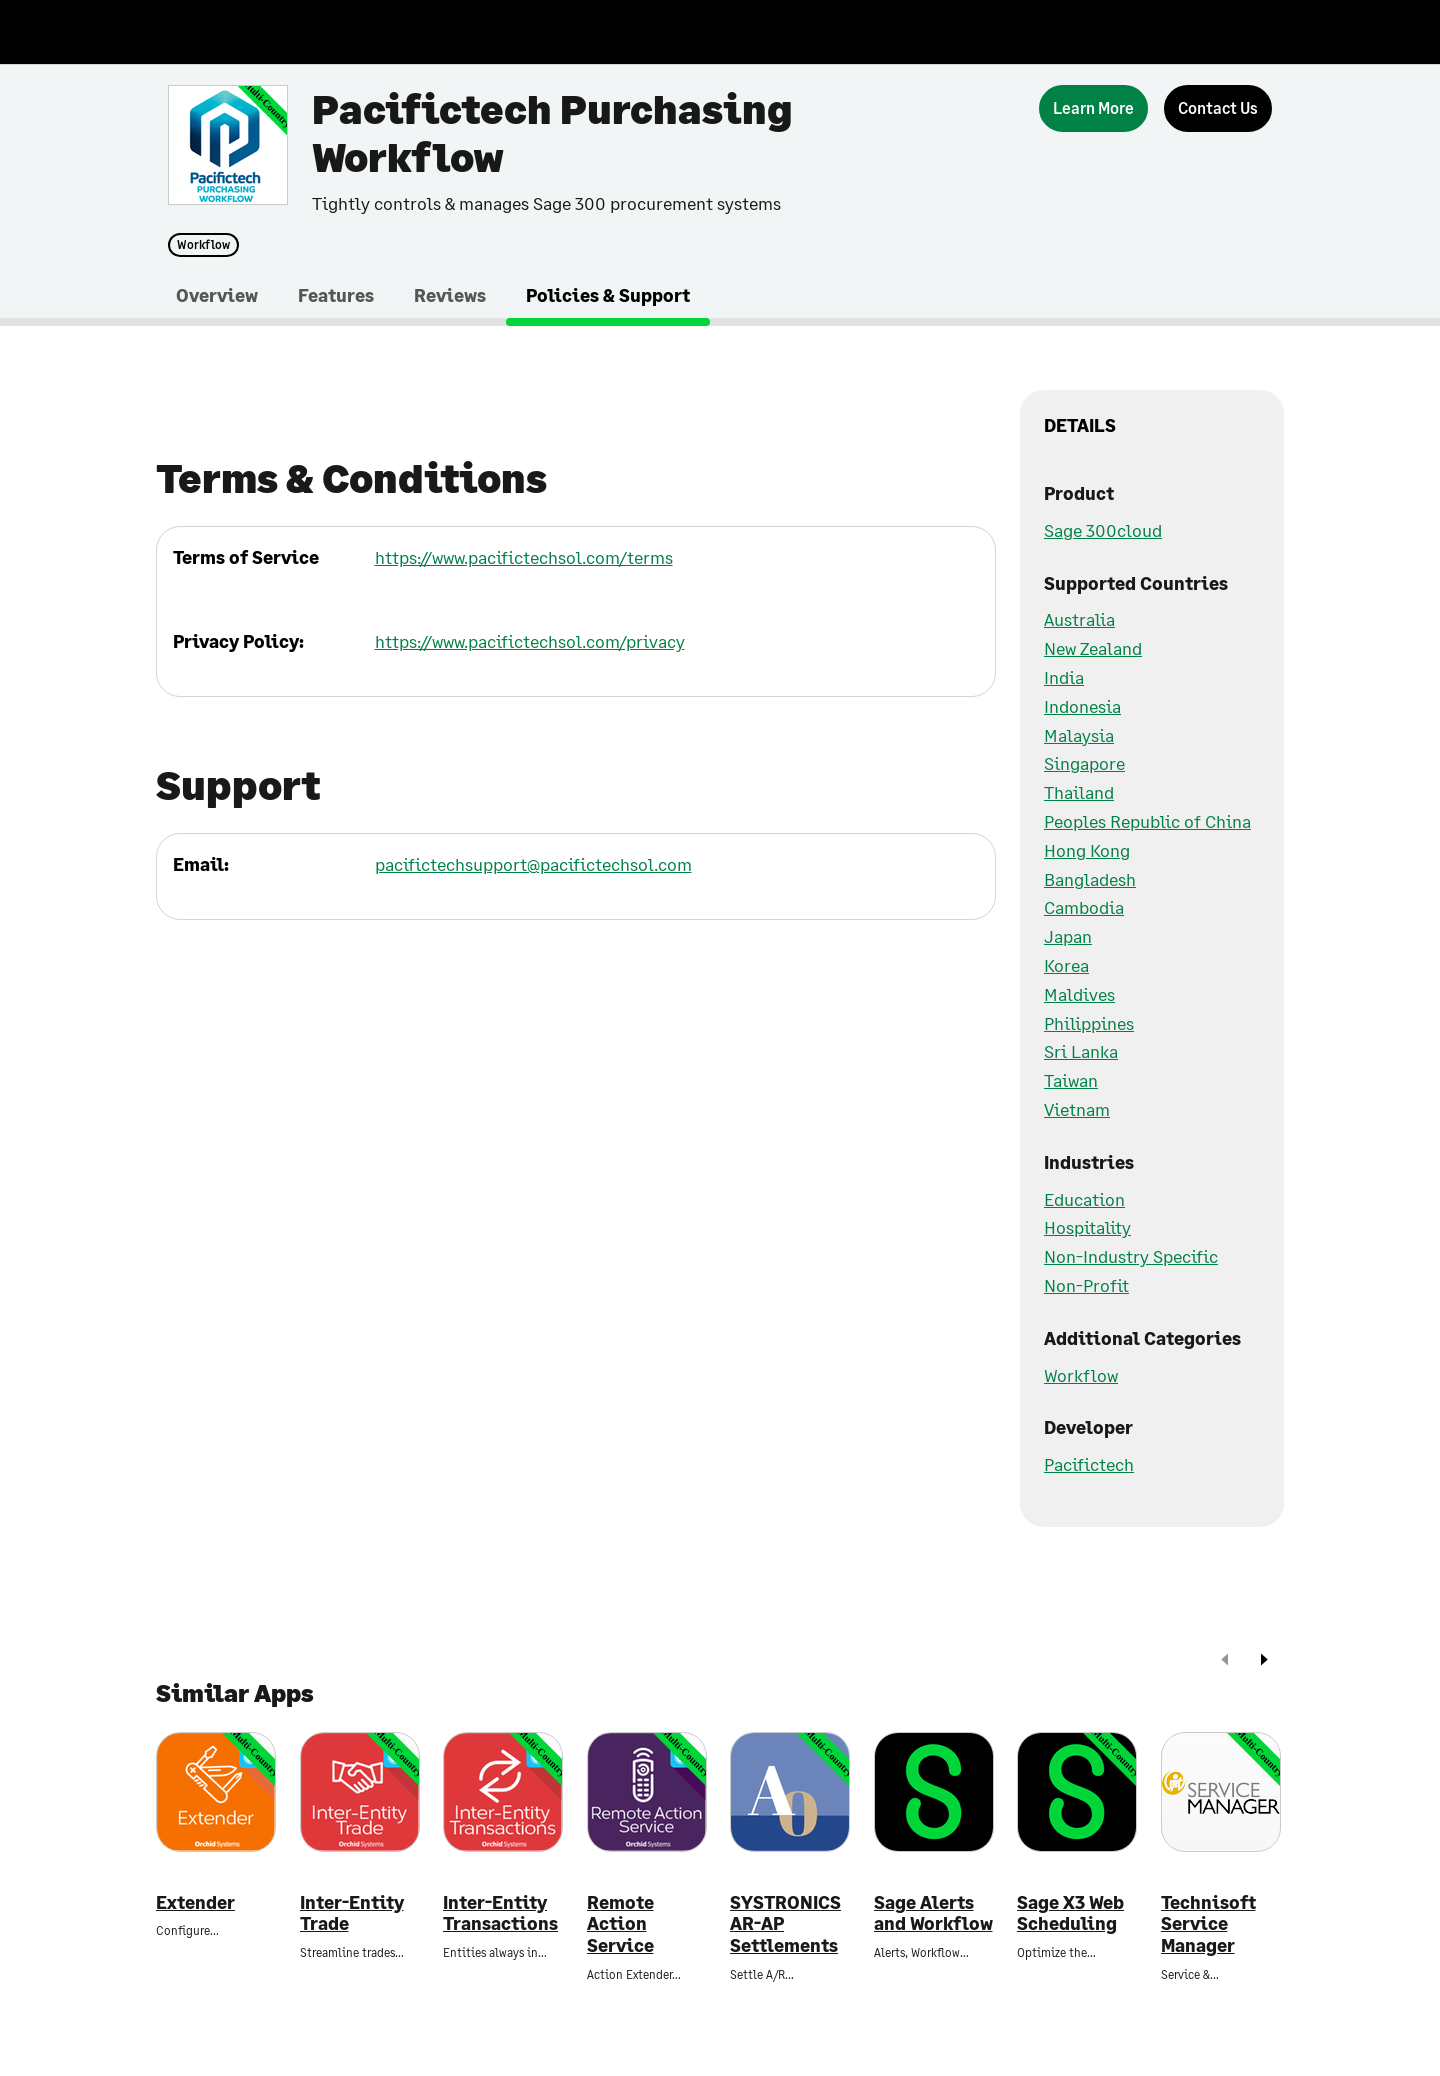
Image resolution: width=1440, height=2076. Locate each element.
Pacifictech (1089, 1464)
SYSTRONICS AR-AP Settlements (785, 1924)
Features (336, 295)
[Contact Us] (1218, 108)
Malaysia (1079, 735)
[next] (1264, 1661)
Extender (195, 1902)
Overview (217, 295)
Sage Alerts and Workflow (933, 1913)
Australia (1079, 619)
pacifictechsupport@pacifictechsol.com (533, 864)
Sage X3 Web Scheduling (1070, 1913)
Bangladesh (1090, 879)
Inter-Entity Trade (352, 1913)
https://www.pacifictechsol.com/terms (524, 557)
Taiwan (1071, 1080)
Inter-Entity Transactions (500, 1913)
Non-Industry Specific (1131, 1256)
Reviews (450, 295)
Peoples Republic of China (1147, 821)
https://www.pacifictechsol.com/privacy (530, 641)
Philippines (1089, 1023)
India (1064, 677)
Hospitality (1087, 1227)
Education (1084, 1199)
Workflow (203, 245)
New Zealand (1093, 648)
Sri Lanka (1081, 1051)
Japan (1068, 936)
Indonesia (1082, 706)
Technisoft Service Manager (1208, 1924)
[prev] (1225, 1661)
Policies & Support (608, 295)
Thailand (1079, 792)
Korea (1066, 965)
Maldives (1079, 994)
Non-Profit (1086, 1285)
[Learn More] (1093, 108)
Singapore (1084, 763)
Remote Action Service (620, 1924)
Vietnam (1077, 1109)
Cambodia (1084, 907)
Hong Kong (1087, 850)
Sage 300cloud (1103, 530)
